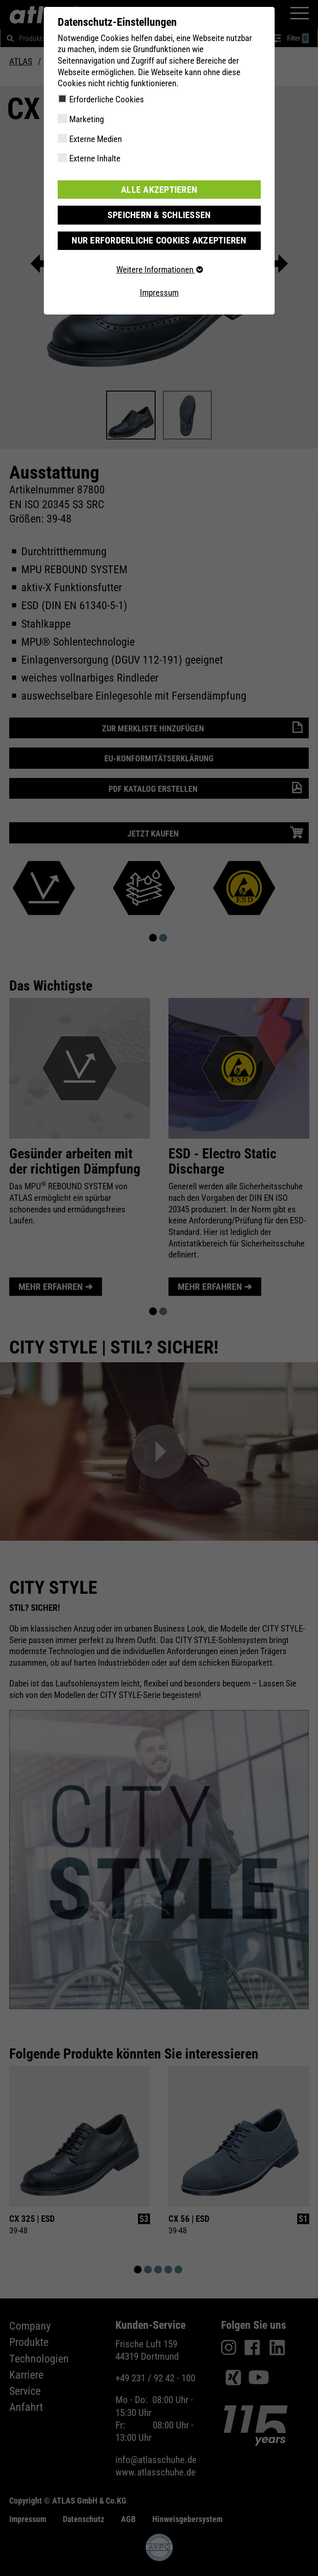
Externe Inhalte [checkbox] (94, 158)
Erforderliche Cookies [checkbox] (106, 99)
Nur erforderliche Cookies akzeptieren (159, 240)
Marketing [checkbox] (86, 119)
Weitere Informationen (159, 269)
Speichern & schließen (159, 214)
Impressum (159, 291)
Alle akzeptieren (159, 189)
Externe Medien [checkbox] (95, 139)
